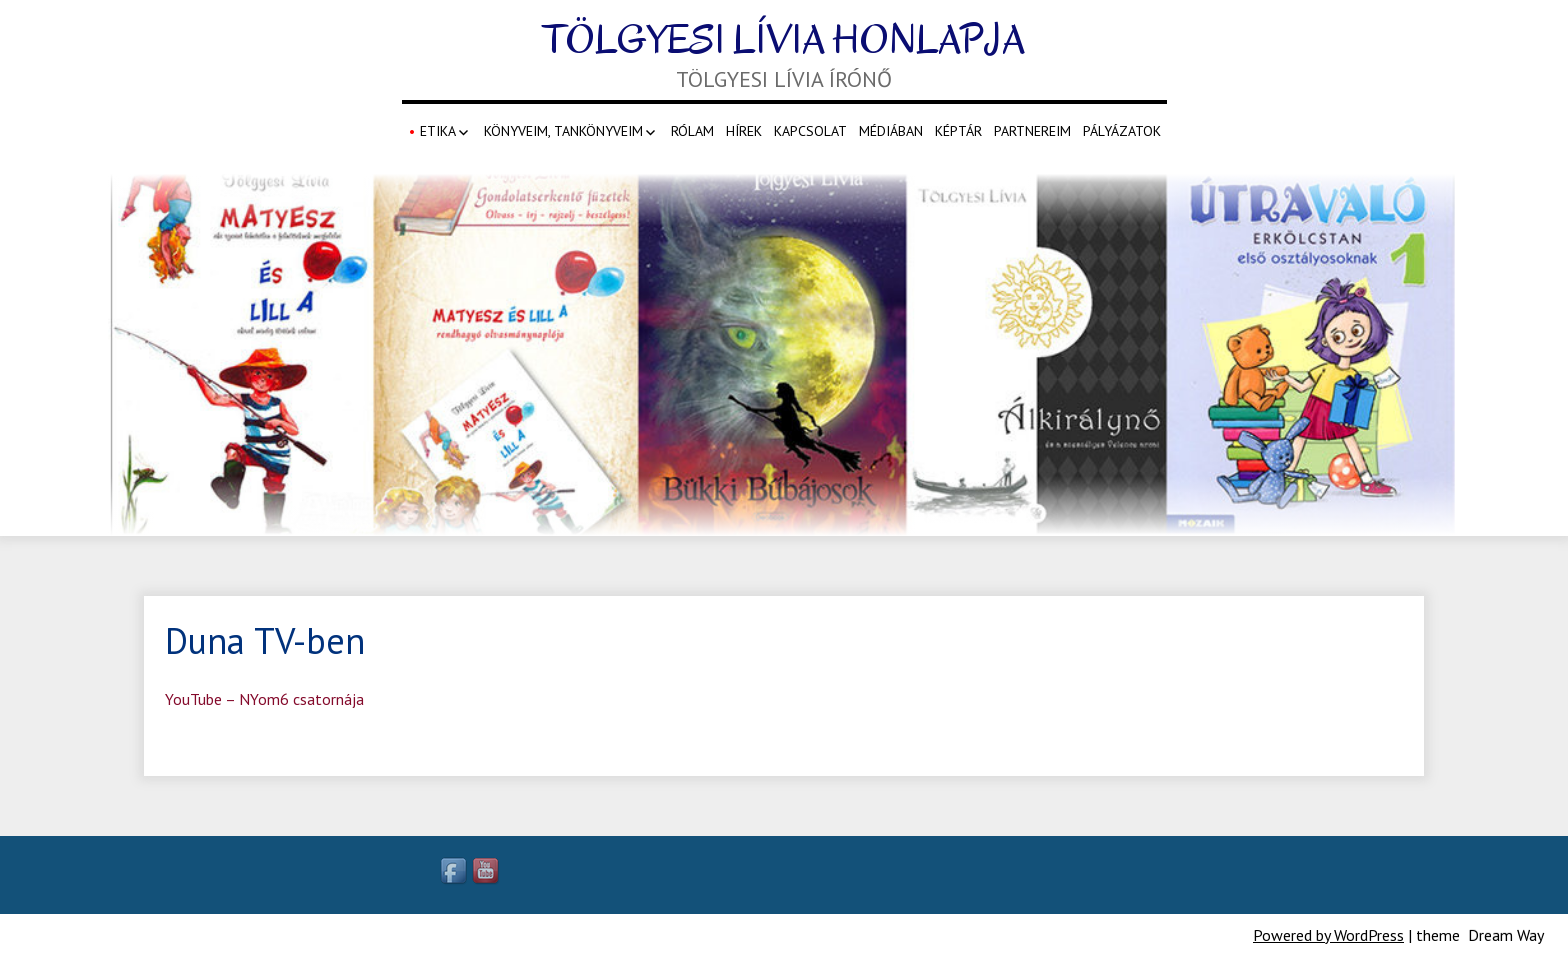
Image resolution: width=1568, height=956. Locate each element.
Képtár (958, 131)
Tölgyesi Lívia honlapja (784, 39)
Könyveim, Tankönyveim (563, 131)
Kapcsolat (810, 131)
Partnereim (1032, 131)
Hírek (744, 131)
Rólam (692, 131)
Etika (438, 131)
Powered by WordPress (1328, 935)
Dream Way (1506, 935)
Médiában (891, 131)
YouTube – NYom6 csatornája (264, 699)
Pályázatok (1122, 131)
